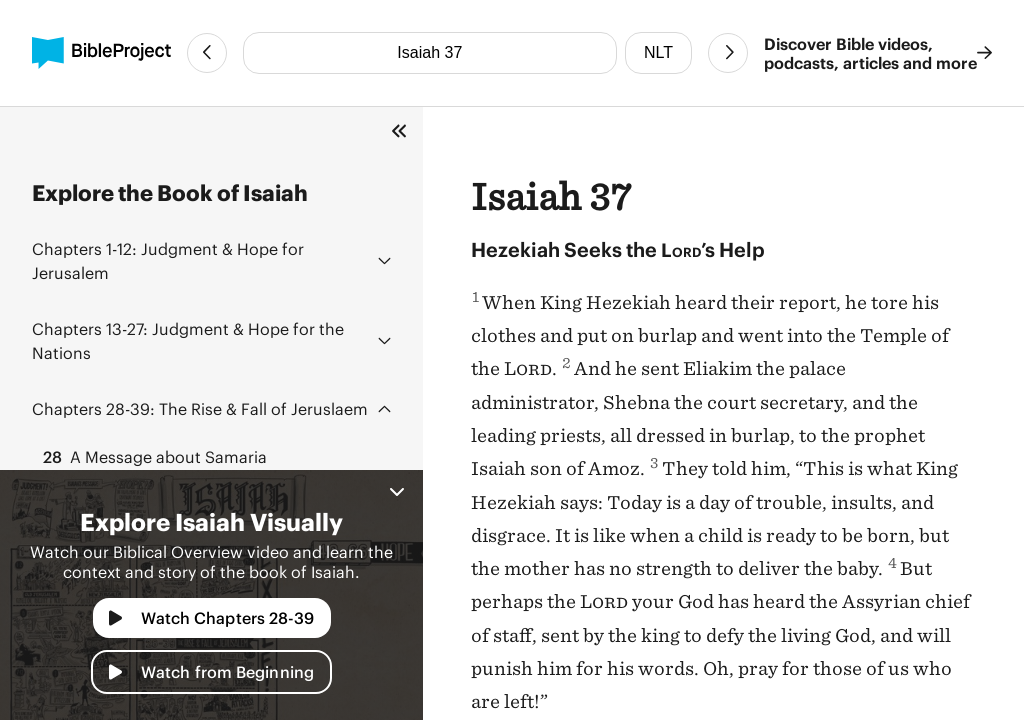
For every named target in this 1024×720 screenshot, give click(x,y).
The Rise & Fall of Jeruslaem (200, 408)
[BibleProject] (101, 53)
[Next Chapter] (728, 53)
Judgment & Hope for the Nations (188, 340)
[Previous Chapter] (207, 53)
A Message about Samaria (153, 457)
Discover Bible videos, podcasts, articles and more (878, 53)
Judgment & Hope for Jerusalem (168, 260)
